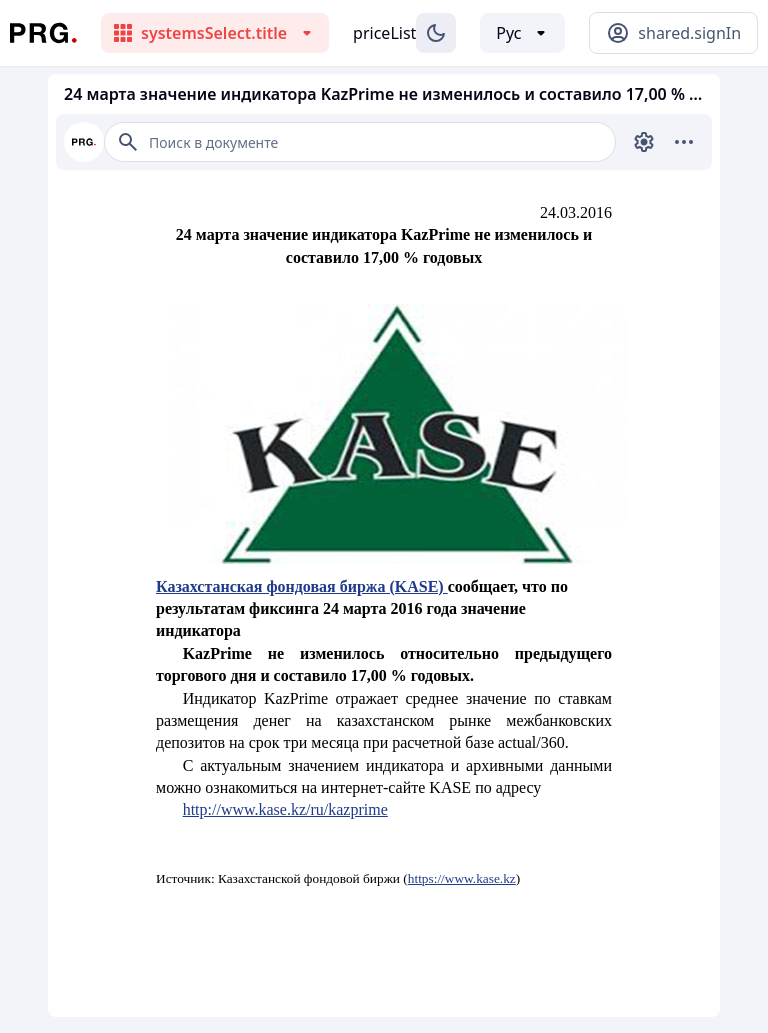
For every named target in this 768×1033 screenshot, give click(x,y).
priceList (384, 33)
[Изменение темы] (436, 33)
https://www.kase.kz (462, 878)
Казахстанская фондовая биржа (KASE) (302, 586)
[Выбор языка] (522, 33)
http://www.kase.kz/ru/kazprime (285, 809)
